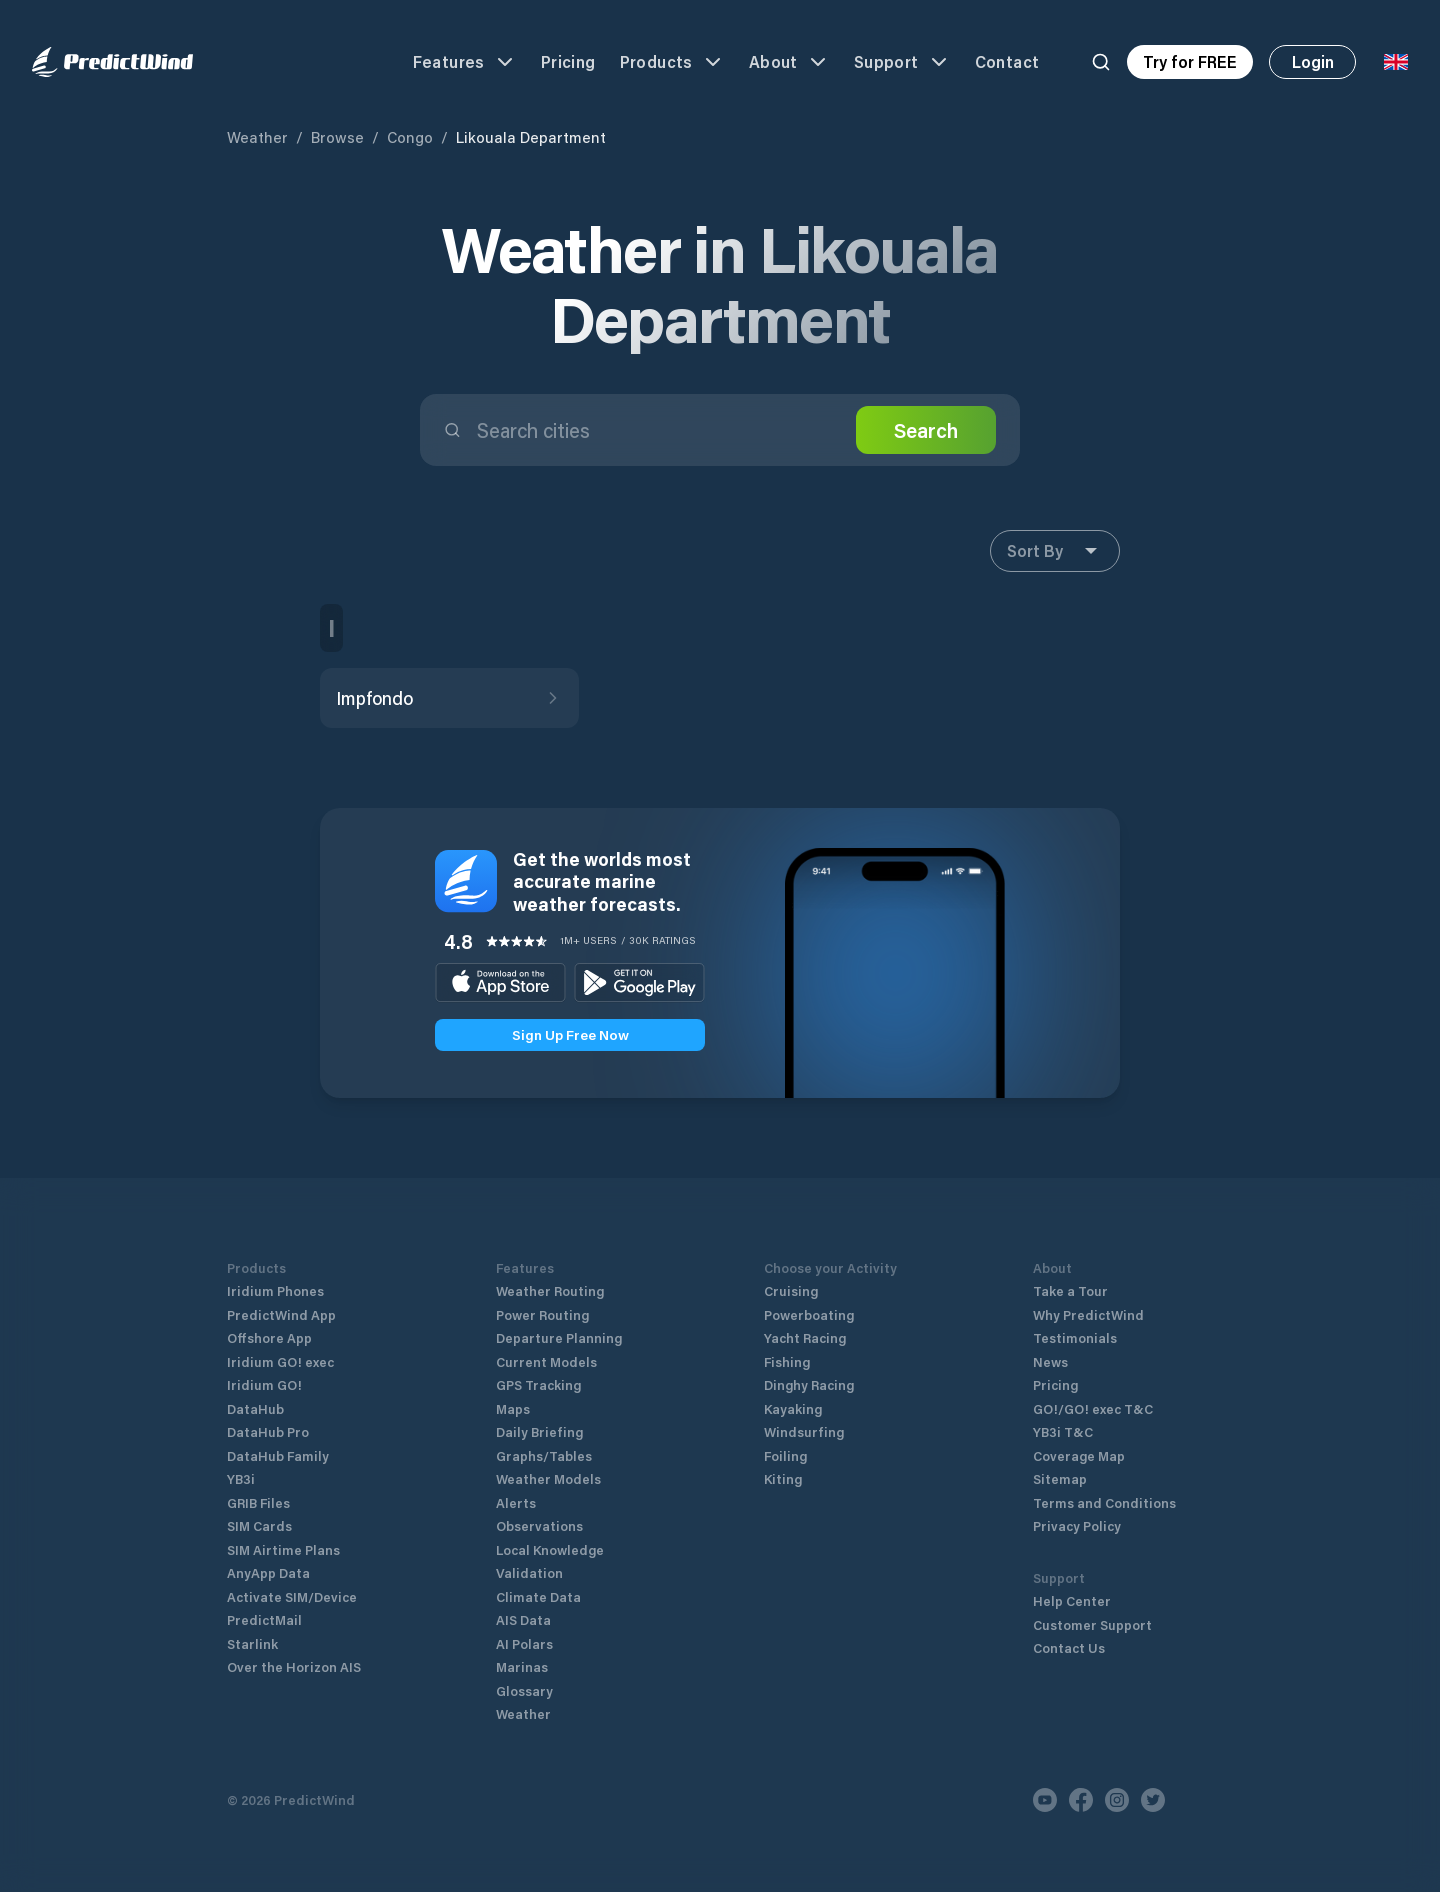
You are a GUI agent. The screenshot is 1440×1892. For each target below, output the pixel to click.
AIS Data (523, 1619)
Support (902, 62)
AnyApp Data (268, 1572)
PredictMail (264, 1619)
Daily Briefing (539, 1431)
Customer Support (1092, 1624)
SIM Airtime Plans (283, 1549)
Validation (529, 1572)
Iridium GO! (264, 1384)
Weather (257, 137)
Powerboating (809, 1314)
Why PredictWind (1088, 1314)
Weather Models (548, 1478)
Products (672, 62)
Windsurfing (804, 1431)
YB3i (241, 1478)
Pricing (568, 61)
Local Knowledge (550, 1549)
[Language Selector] (1396, 62)
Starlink (252, 1643)
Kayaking (793, 1408)
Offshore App (269, 1337)
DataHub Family (278, 1455)
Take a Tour (1070, 1290)
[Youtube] (1045, 1800)
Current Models (546, 1361)
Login (1313, 61)
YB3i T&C (1063, 1431)
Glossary (524, 1690)
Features (465, 62)
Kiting (783, 1478)
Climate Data (538, 1596)
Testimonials (1075, 1337)
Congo (410, 137)
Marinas (522, 1666)
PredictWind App (281, 1314)
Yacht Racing (805, 1337)
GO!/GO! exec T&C (1093, 1408)
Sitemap (1060, 1478)
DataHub (255, 1408)
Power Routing (542, 1314)
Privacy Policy (1077, 1525)
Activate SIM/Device (292, 1596)
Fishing (787, 1361)
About (789, 62)
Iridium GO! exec (280, 1361)
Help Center (1072, 1600)
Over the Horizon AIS (294, 1666)
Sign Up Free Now (570, 1034)
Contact (1007, 61)
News (1050, 1361)
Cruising (791, 1290)
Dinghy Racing (809, 1384)
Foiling (785, 1455)
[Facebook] (1081, 1800)
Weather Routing (550, 1290)
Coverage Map (1079, 1455)
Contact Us (1069, 1647)
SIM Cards (259, 1525)
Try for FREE (1190, 61)
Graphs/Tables (544, 1455)
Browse (337, 137)
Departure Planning (559, 1337)
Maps (513, 1408)
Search (926, 430)
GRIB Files (258, 1502)
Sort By (1055, 551)
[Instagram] (1117, 1800)
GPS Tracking (538, 1384)
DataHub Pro (268, 1431)
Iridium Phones (275, 1290)
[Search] (1101, 62)
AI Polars (524, 1643)
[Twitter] (1153, 1800)
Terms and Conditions (1104, 1502)
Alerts (516, 1502)
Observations (539, 1525)
